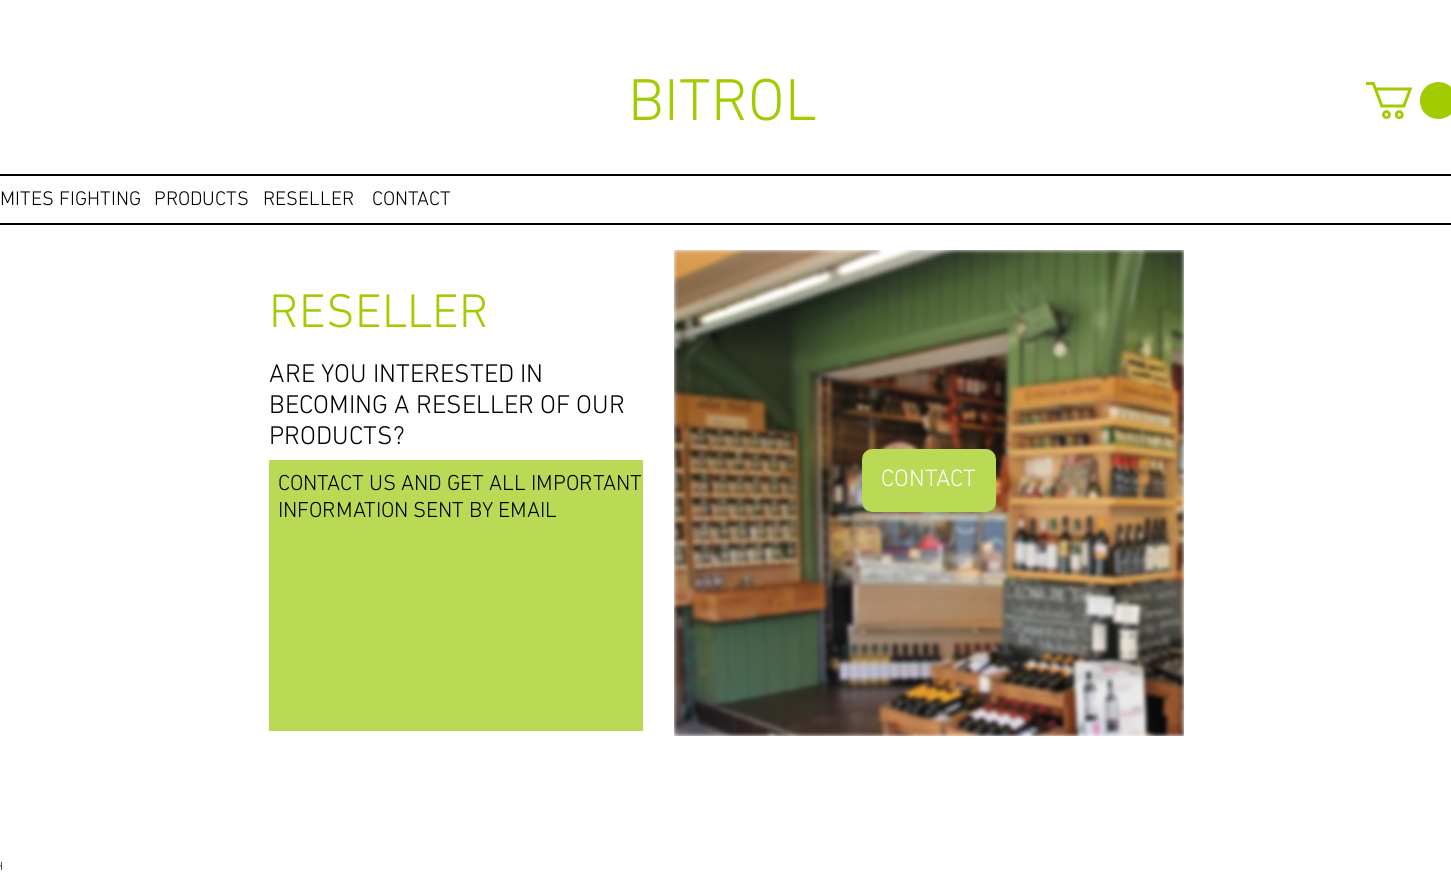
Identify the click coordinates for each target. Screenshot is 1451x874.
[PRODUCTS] (201, 200)
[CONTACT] (412, 200)
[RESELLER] (308, 200)
